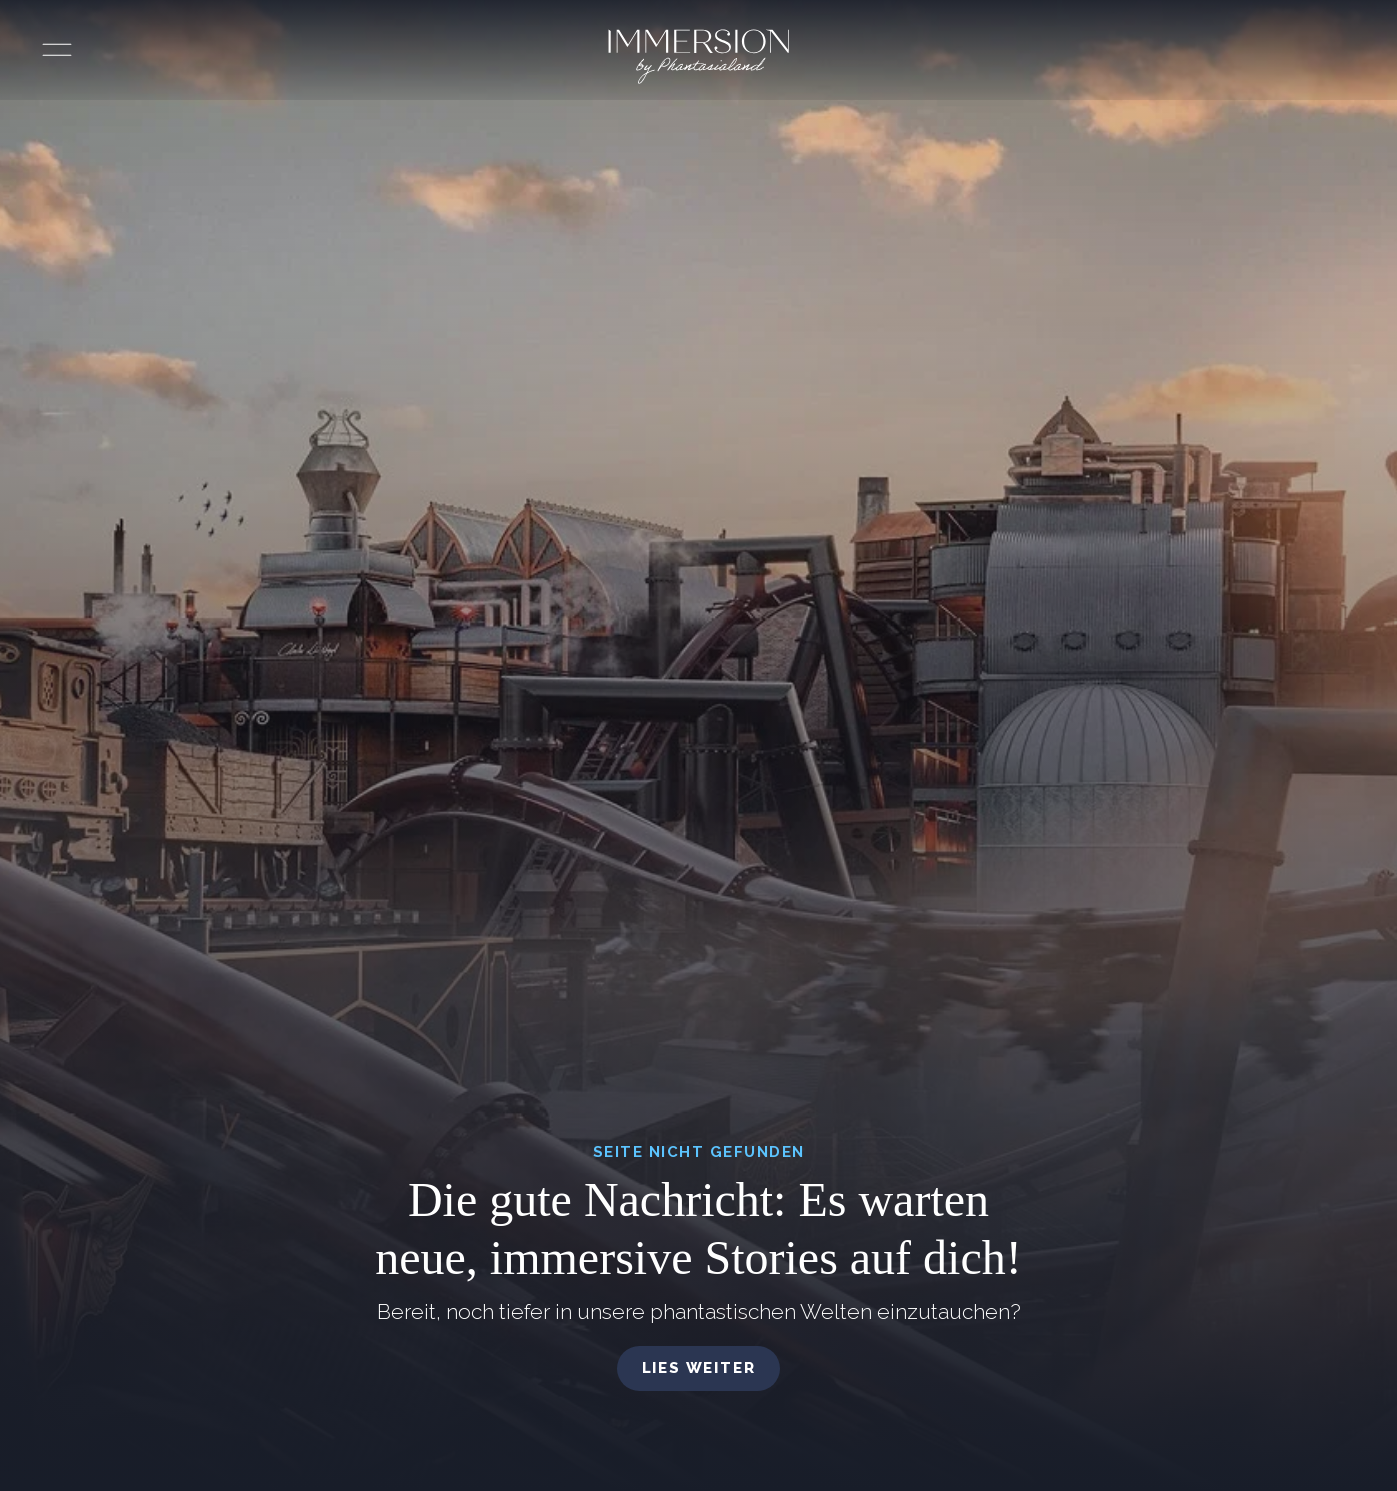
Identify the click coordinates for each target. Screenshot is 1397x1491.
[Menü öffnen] (57, 50)
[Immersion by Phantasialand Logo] (698, 56)
